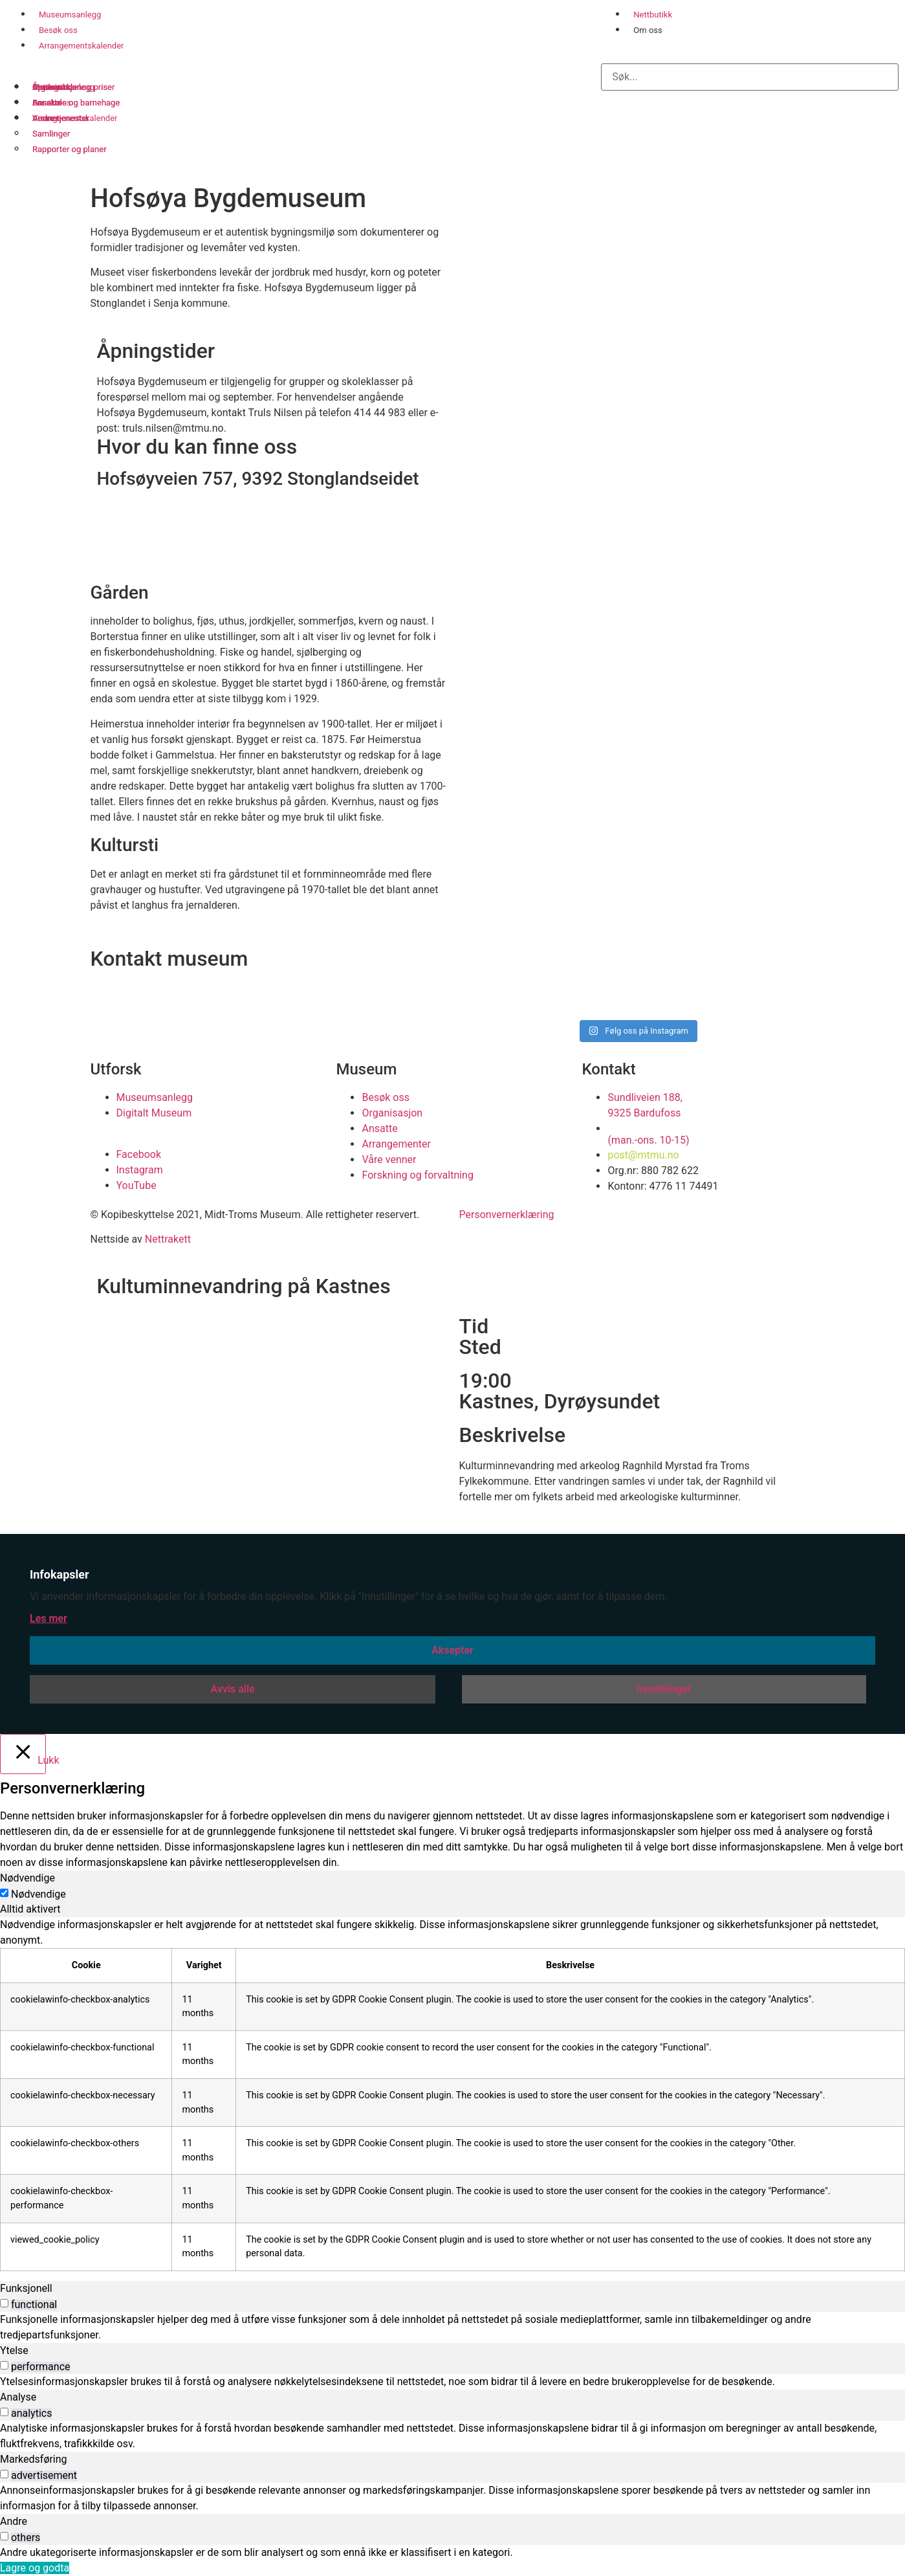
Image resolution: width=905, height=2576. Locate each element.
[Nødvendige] (4, 1893)
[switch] (4, 2303)
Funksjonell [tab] (26, 2288)
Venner (45, 118)
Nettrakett (168, 1239)
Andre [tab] (13, 2521)
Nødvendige (38, 1894)
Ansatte (46, 102)
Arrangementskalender (81, 45)
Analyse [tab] (18, 2397)
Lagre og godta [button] (34, 2568)
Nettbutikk (652, 14)
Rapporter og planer (69, 149)
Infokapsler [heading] (59, 1574)
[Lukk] (23, 1754)
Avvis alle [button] (233, 1689)
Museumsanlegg (70, 14)
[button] (750, 50)
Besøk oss (58, 30)
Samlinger (51, 134)
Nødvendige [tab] (27, 1878)
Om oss (647, 30)
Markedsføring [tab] (33, 2459)
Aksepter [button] (452, 1650)
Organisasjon (57, 87)
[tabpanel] (452, 2094)
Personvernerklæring (506, 1214)
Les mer (48, 1618)
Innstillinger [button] (664, 1689)
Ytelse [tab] (14, 2350)
